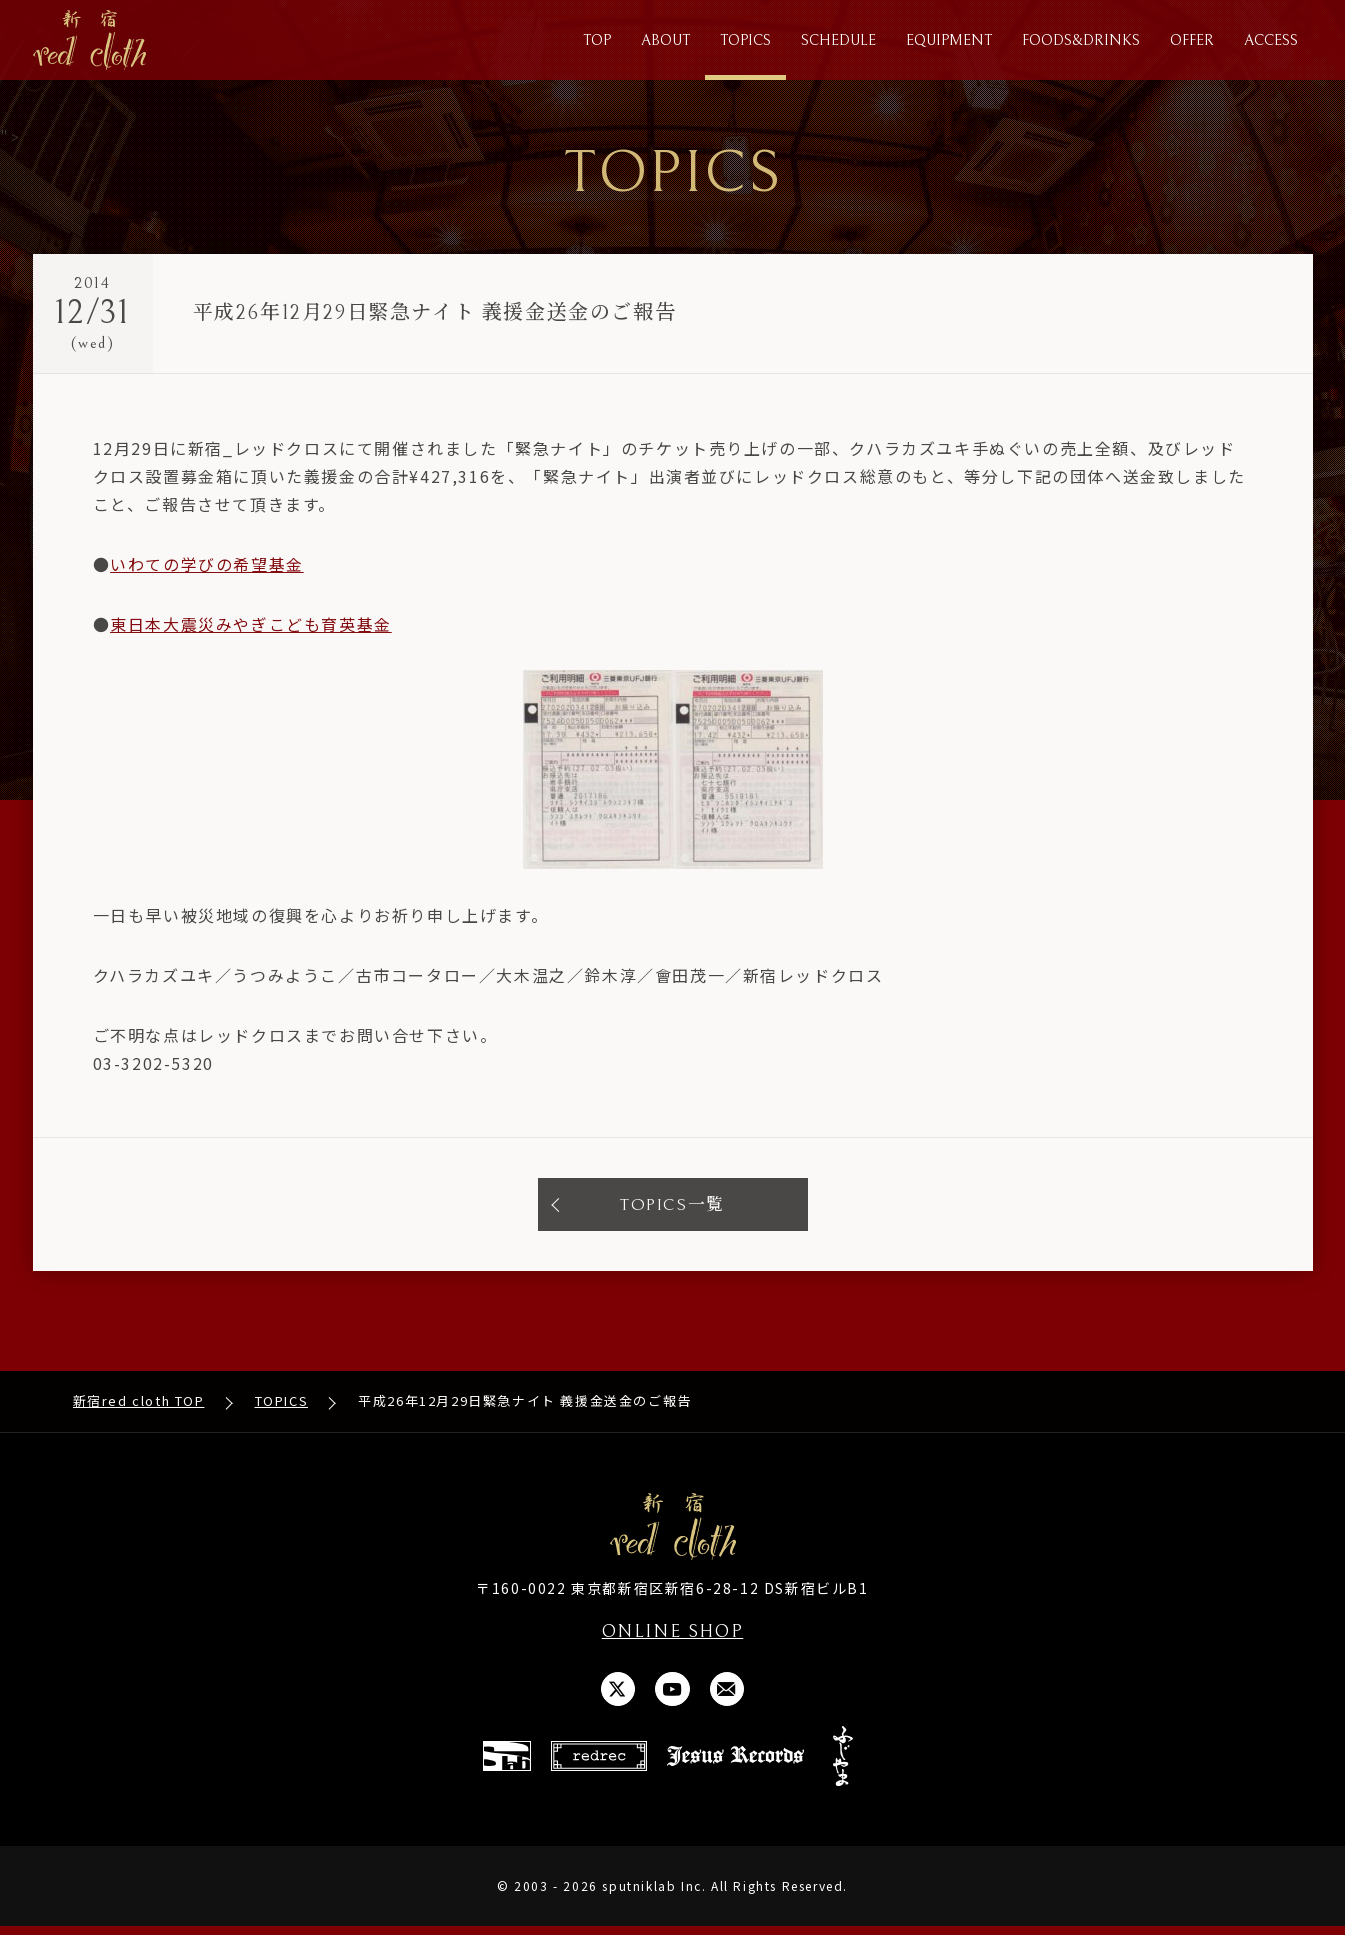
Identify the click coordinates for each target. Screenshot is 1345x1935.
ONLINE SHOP (673, 1636)
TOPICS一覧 (673, 1207)
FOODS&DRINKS (1081, 40)
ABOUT (665, 40)
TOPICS (745, 40)
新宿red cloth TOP (139, 1405)
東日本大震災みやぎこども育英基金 (251, 626)
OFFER (1192, 40)
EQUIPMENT (949, 40)
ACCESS (1271, 40)
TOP (597, 40)
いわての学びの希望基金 (207, 566)
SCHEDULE (838, 40)
